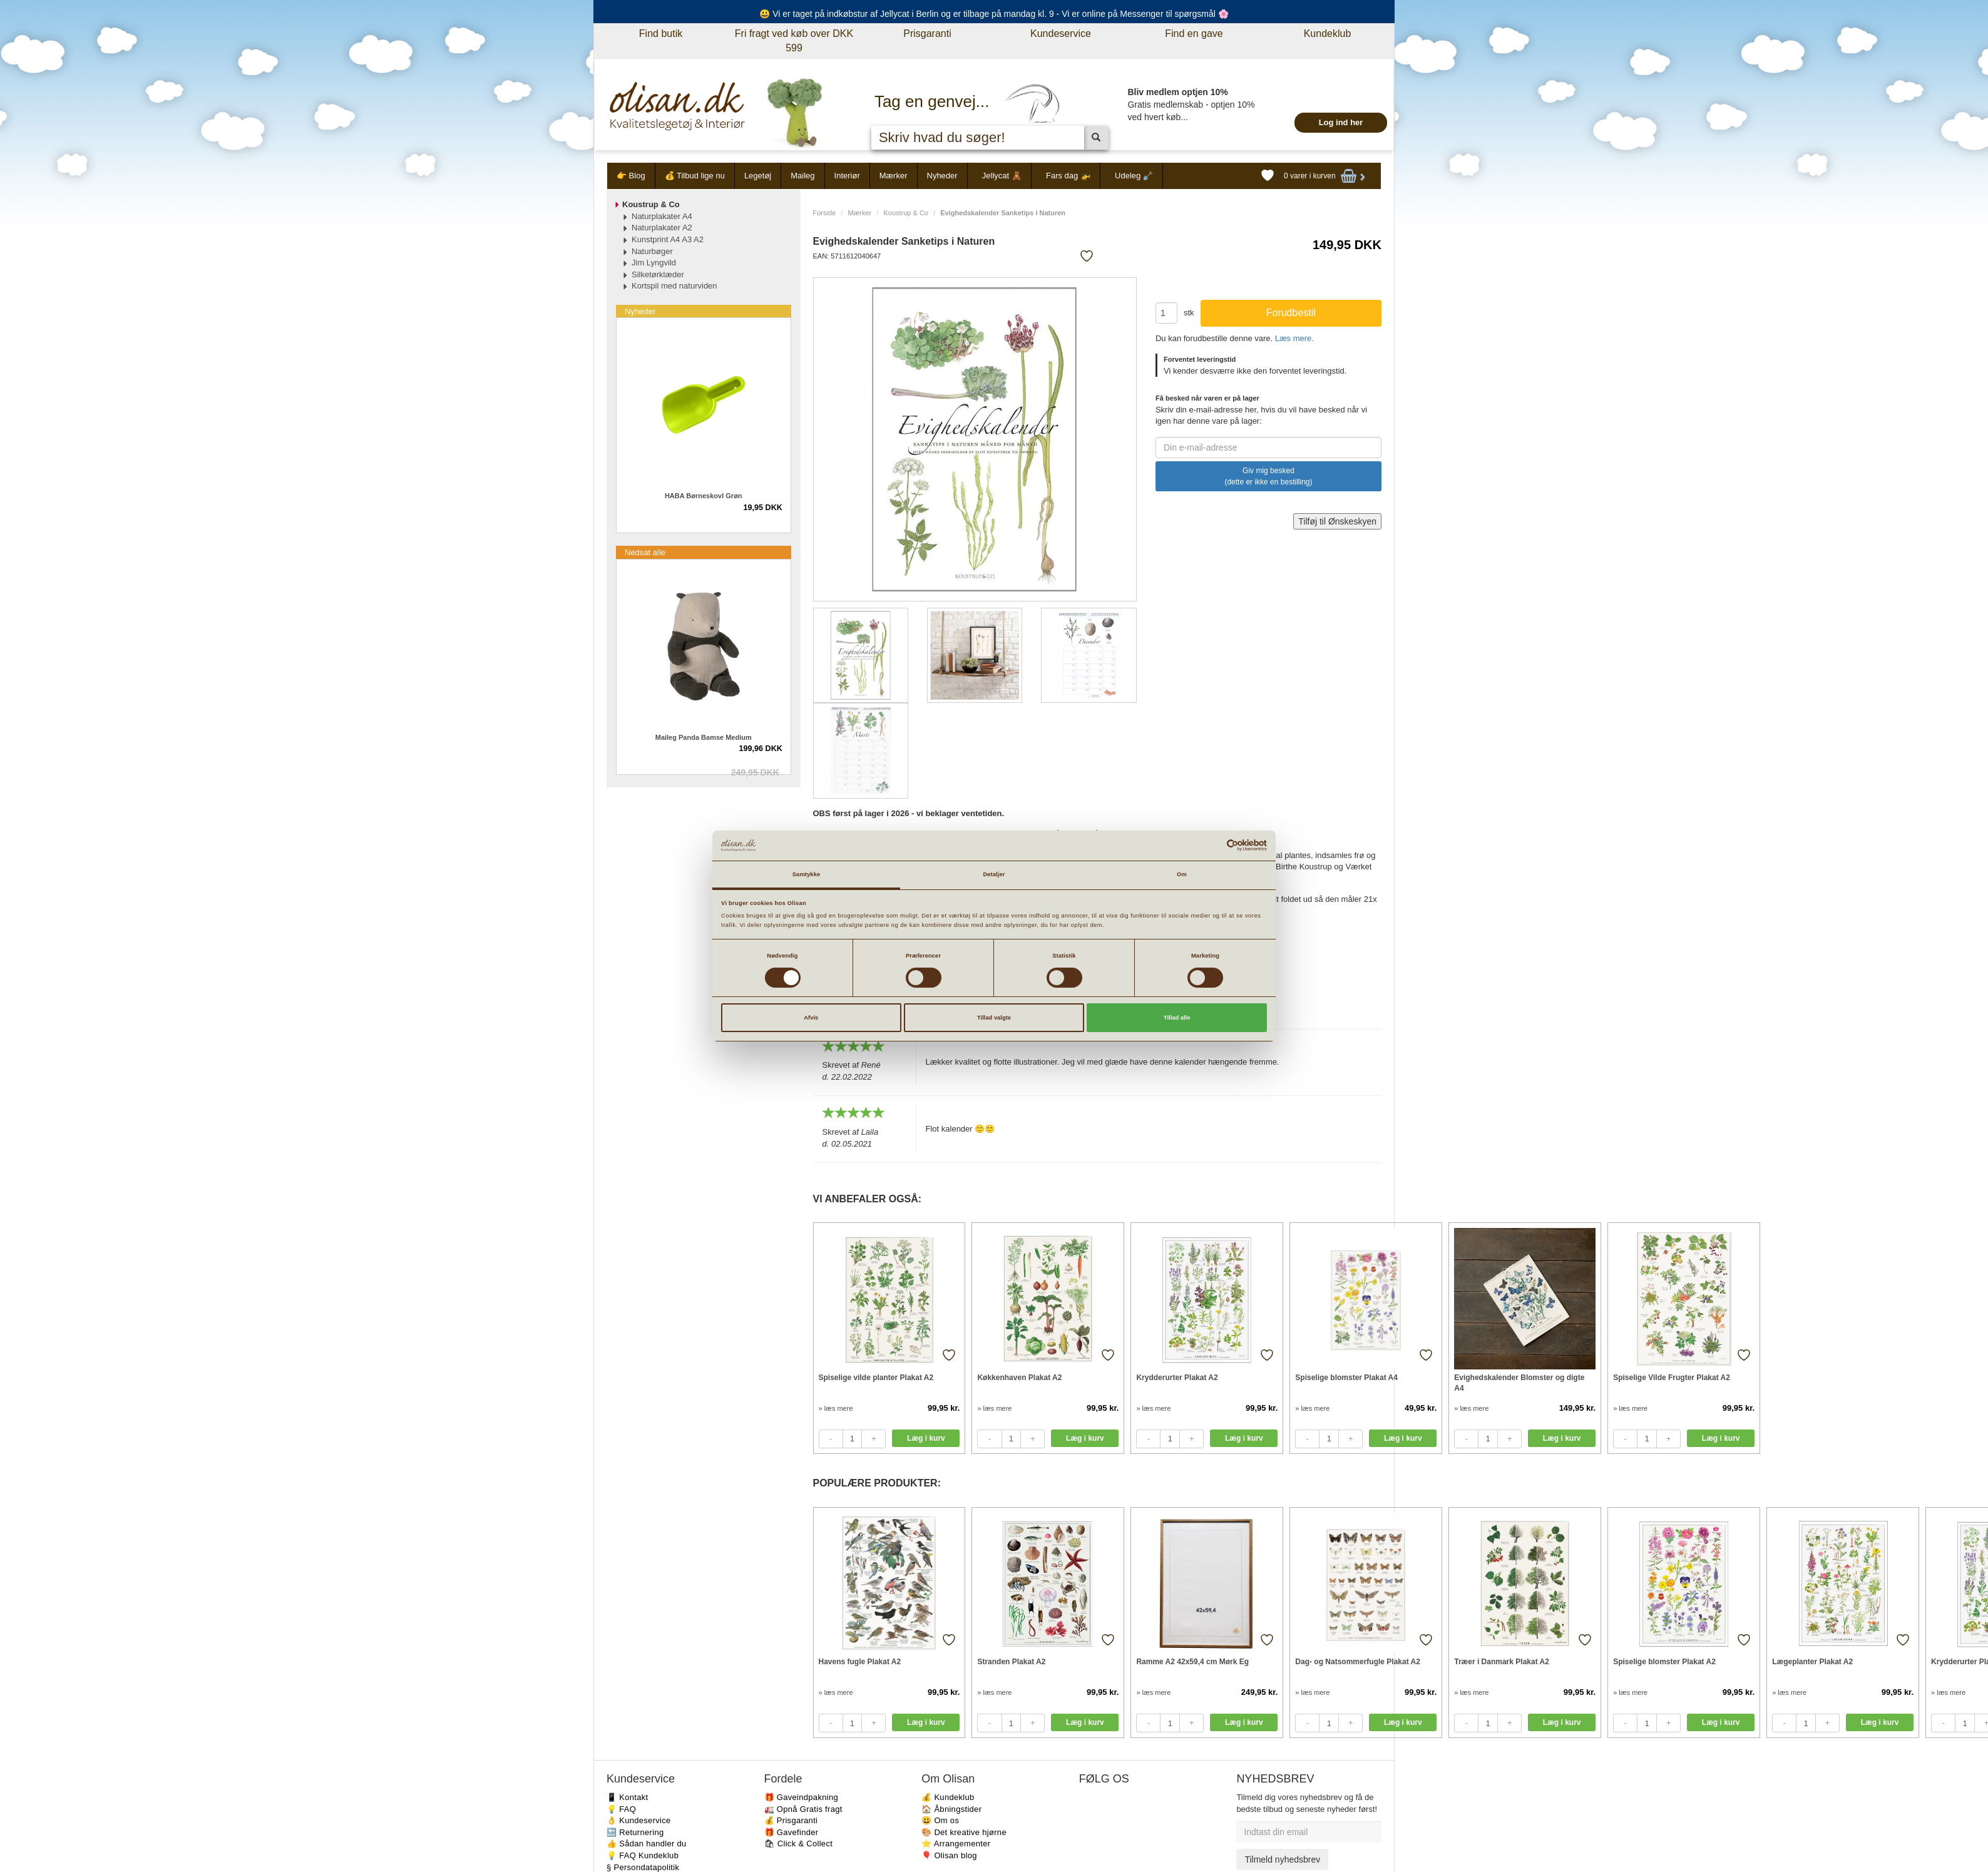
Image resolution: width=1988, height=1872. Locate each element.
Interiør (847, 175)
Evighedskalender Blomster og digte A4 (1519, 1383)
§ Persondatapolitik (643, 1867)
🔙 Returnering (635, 1832)
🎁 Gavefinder (791, 1832)
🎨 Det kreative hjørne (964, 1832)
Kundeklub (1327, 33)
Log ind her (1341, 122)
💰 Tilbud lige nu (695, 175)
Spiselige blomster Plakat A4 (1346, 1377)
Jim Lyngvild (654, 262)
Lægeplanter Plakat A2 (1812, 1661)
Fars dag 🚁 (1068, 175)
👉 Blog (631, 175)
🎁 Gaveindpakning (801, 1797)
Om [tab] (1182, 874)
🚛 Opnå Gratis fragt (803, 1809)
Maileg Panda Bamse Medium (703, 737)
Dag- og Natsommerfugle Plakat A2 (1357, 1661)
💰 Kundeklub (947, 1797)
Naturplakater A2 (662, 227)
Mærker (893, 175)
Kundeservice (1060, 33)
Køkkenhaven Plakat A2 (1019, 1377)
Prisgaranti (927, 33)
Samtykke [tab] (806, 874)
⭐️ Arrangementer (955, 1843)
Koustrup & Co (905, 213)
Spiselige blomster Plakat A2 (1664, 1661)
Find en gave (1194, 33)
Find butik (660, 33)
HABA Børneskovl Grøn (703, 495)
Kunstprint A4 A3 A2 (668, 239)
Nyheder (942, 175)
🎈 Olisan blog (949, 1855)
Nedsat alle (645, 552)
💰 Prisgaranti (791, 1820)
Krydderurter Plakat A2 (1176, 1377)
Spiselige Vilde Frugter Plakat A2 (1671, 1377)
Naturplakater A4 (662, 216)
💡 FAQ (621, 1809)
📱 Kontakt (627, 1797)
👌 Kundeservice (639, 1820)
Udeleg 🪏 (1134, 175)
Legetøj (757, 175)
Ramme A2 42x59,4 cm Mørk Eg (1192, 1661)
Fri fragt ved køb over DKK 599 (794, 40)
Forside (824, 213)
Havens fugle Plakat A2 (860, 1661)
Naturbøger (652, 251)
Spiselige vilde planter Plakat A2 (876, 1377)
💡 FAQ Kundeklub (643, 1855)
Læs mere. (1294, 338)
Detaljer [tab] (994, 874)
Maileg (802, 175)
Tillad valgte (994, 1018)
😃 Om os (940, 1820)
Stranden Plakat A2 (1011, 1661)
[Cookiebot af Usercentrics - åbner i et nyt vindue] (1212, 845)
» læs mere (836, 1408)
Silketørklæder (658, 274)
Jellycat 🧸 (1002, 175)
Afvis (811, 1018)
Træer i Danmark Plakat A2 (1501, 1661)
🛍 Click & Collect (798, 1843)
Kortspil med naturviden (674, 285)
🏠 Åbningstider (951, 1809)
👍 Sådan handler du (647, 1843)
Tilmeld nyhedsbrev (1282, 1859)
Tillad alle (1177, 1018)
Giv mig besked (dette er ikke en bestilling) (1268, 476)
